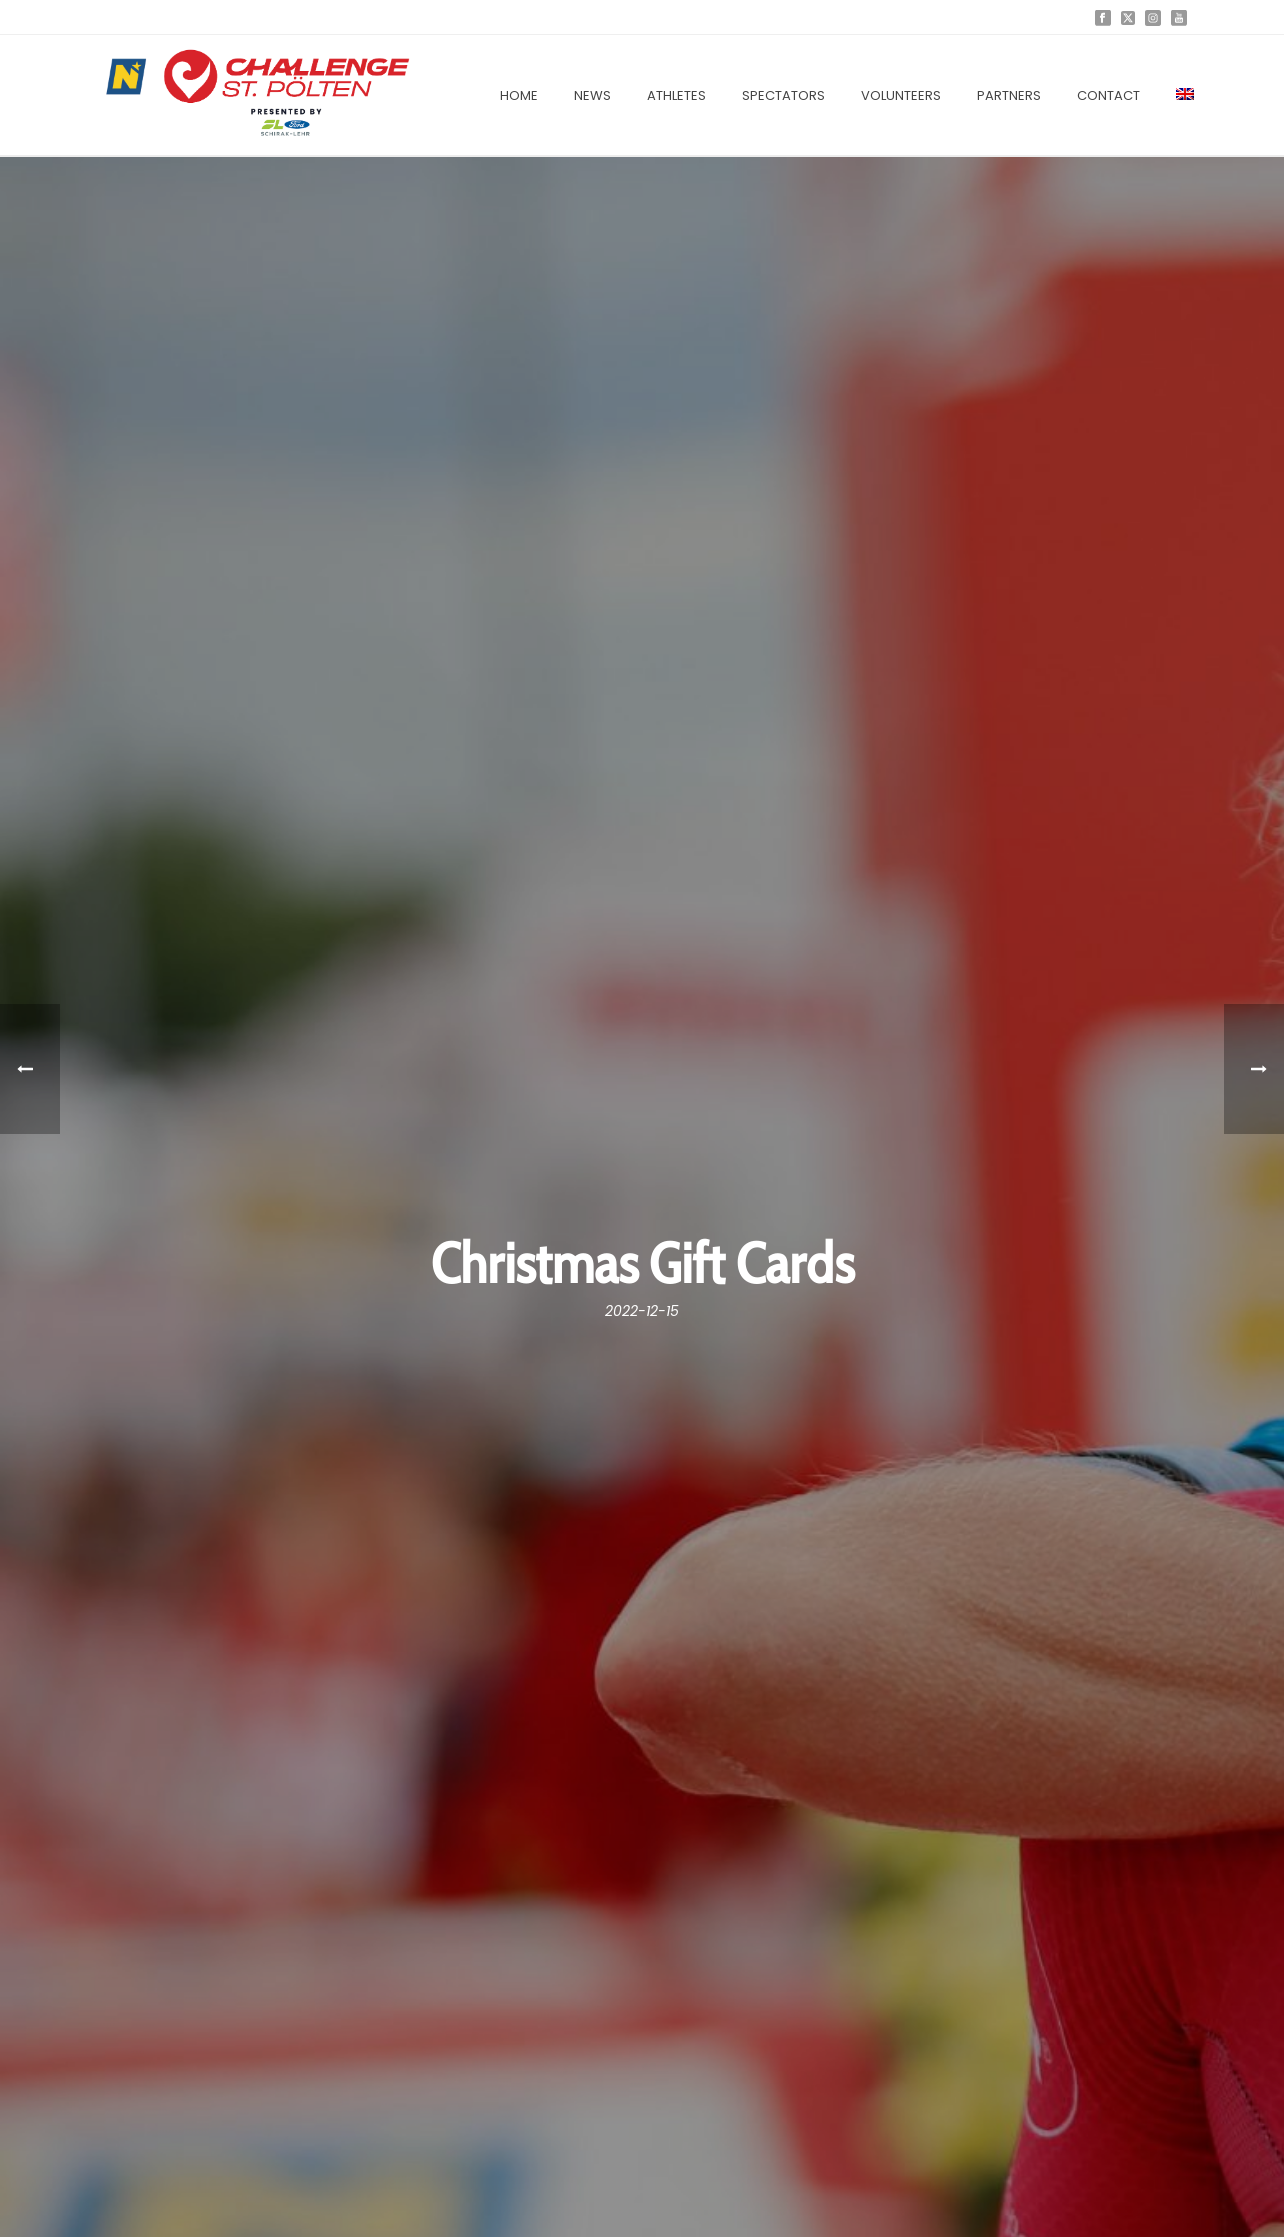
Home (519, 95)
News (592, 95)
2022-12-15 (642, 1311)
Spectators (783, 95)
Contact (1108, 95)
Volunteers (901, 95)
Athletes (676, 95)
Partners (1009, 95)
